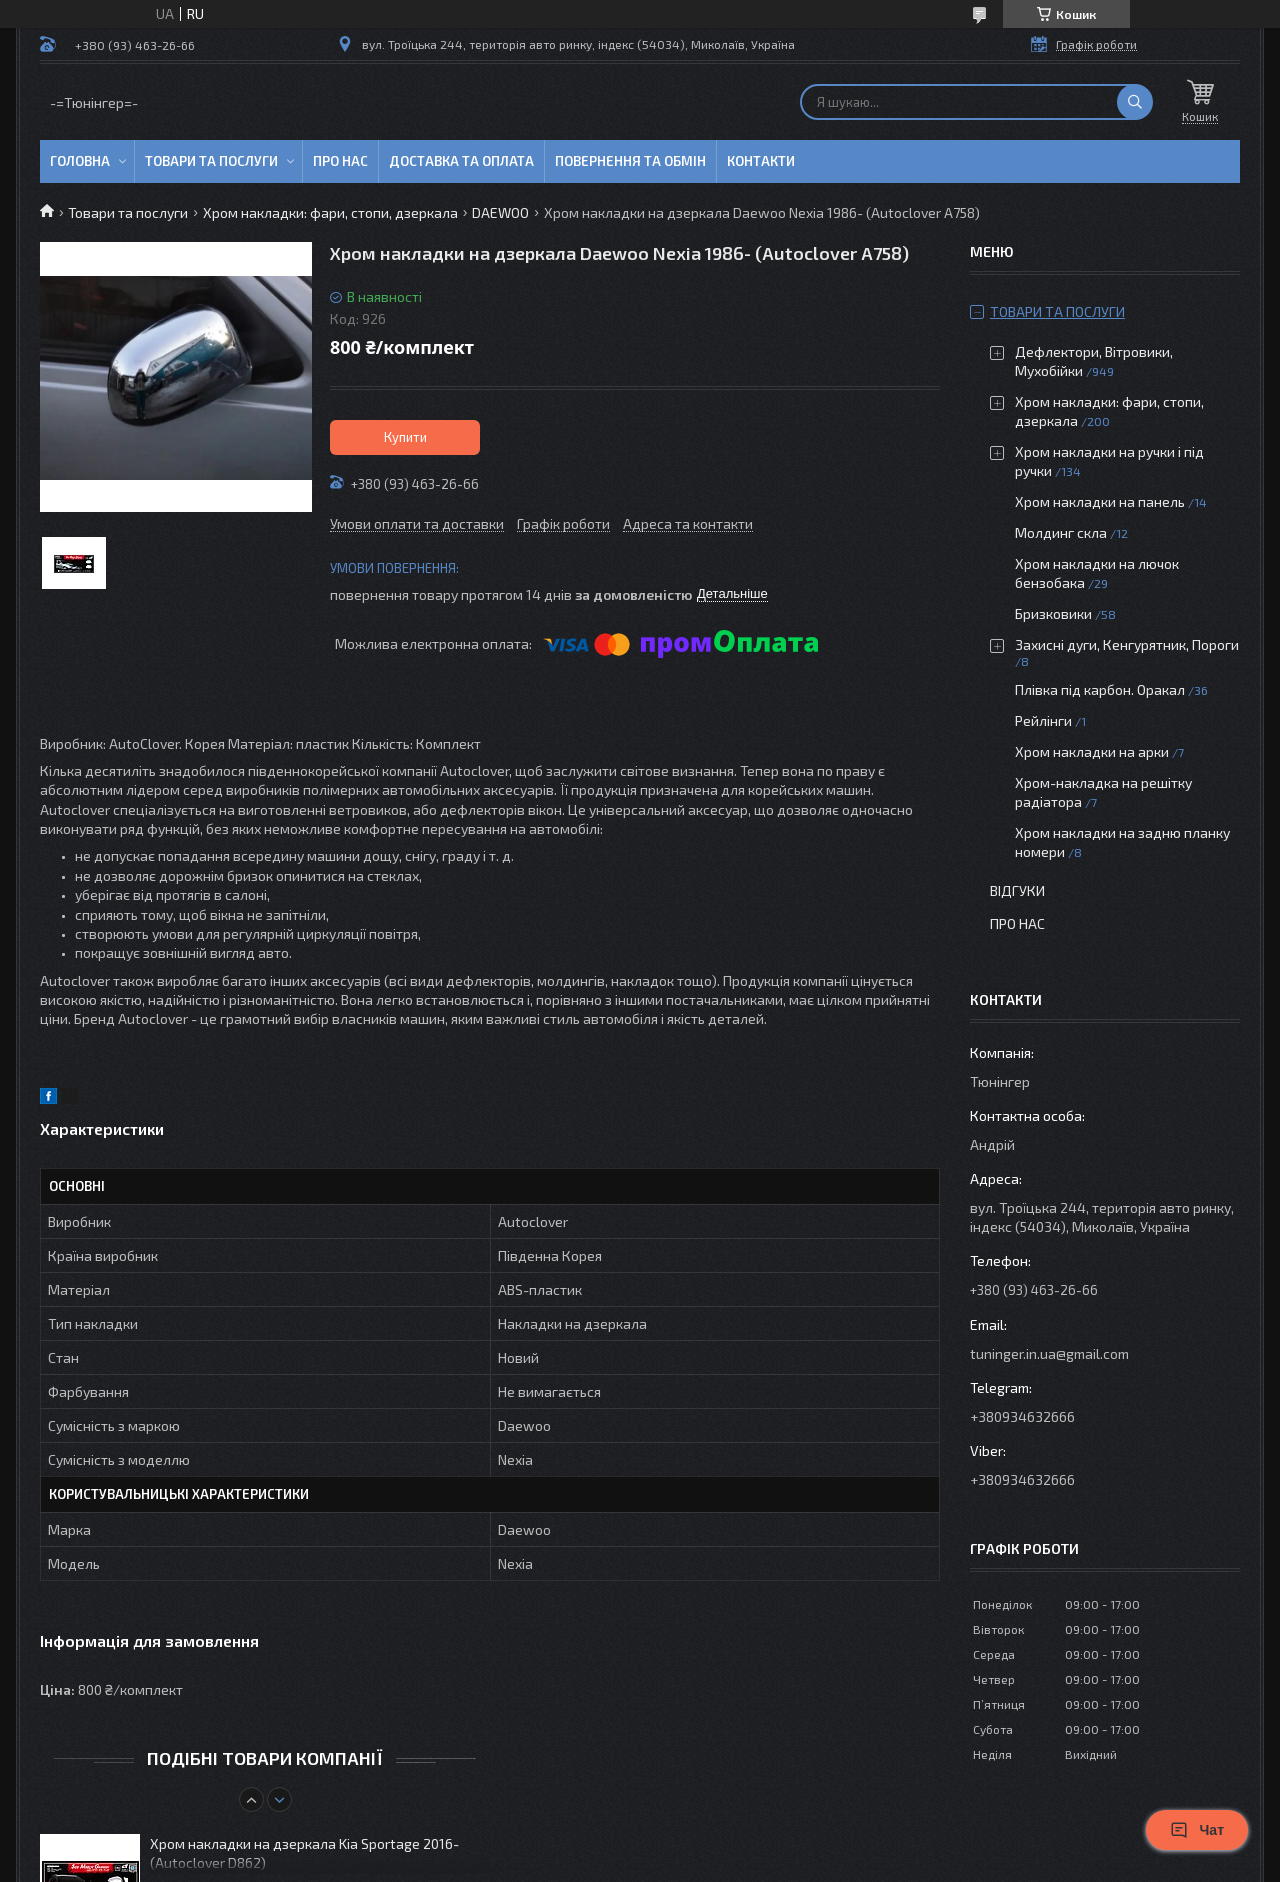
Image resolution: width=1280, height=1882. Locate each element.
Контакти (761, 161)
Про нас (340, 161)
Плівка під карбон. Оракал (1100, 689)
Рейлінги (1043, 720)
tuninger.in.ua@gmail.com (1049, 1353)
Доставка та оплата (461, 161)
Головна (80, 161)
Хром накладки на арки (1092, 751)
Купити (405, 437)
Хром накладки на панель (1100, 501)
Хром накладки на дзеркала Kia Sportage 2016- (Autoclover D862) (304, 1853)
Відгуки (1017, 890)
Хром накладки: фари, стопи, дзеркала (330, 212)
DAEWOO (500, 212)
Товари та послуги (211, 161)
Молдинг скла (1061, 532)
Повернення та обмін (630, 161)
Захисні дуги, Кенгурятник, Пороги (1127, 644)
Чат (1197, 1830)
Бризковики (1053, 613)
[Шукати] (1135, 102)
